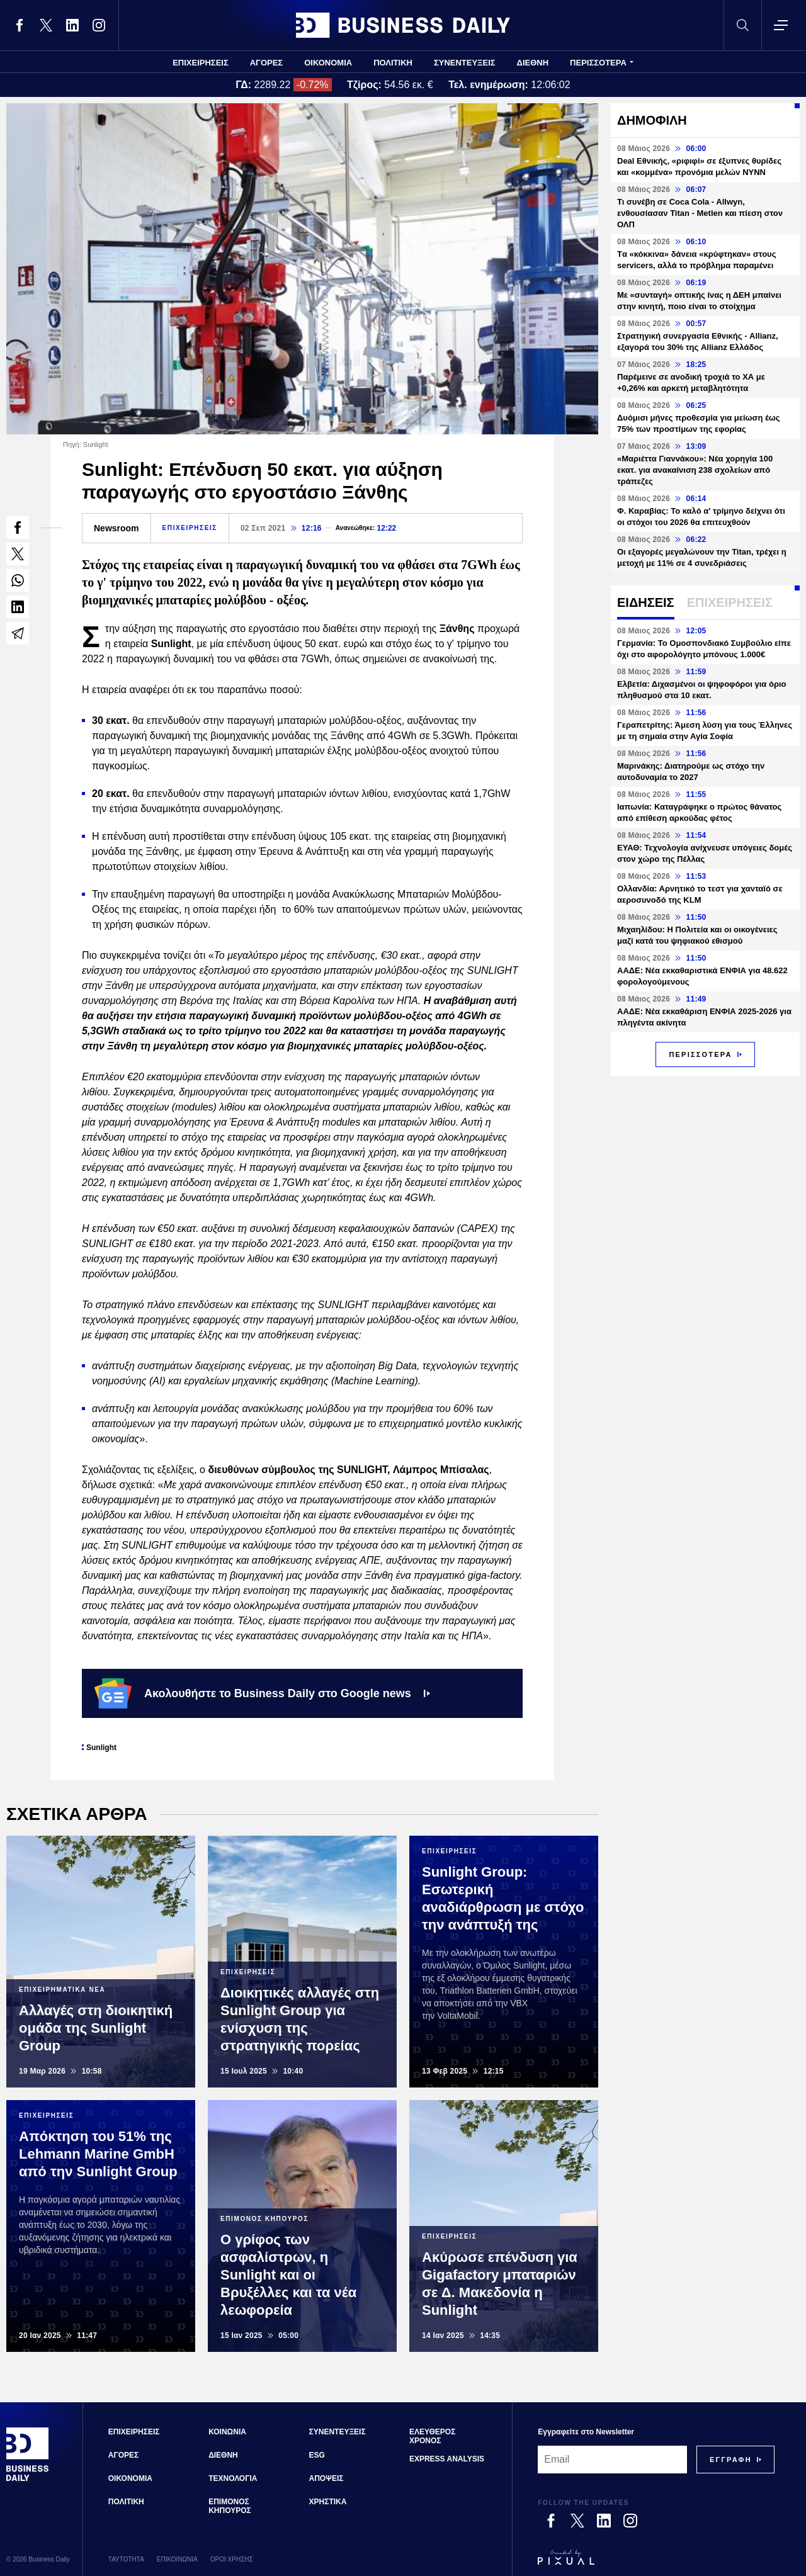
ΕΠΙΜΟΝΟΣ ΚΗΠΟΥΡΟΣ (229, 2506)
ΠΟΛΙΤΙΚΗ (392, 62)
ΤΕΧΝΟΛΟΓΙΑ (232, 2478)
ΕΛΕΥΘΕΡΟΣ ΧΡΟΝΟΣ (432, 2436)
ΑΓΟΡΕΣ (266, 62)
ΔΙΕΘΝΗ (533, 62)
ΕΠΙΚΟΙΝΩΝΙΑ (177, 2559)
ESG (317, 2455)
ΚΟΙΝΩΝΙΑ (227, 2431)
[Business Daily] (27, 2479)
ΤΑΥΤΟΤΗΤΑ (126, 2559)
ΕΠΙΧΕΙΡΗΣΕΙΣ (201, 62)
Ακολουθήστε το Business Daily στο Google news (262, 1693)
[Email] (612, 2459)
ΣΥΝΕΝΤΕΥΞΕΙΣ (465, 62)
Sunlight (101, 1747)
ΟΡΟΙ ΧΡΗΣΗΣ (231, 2559)
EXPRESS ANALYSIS (446, 2459)
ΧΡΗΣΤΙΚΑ (328, 2501)
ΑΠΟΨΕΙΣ (326, 2478)
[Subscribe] (731, 2459)
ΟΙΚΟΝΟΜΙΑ (328, 62)
